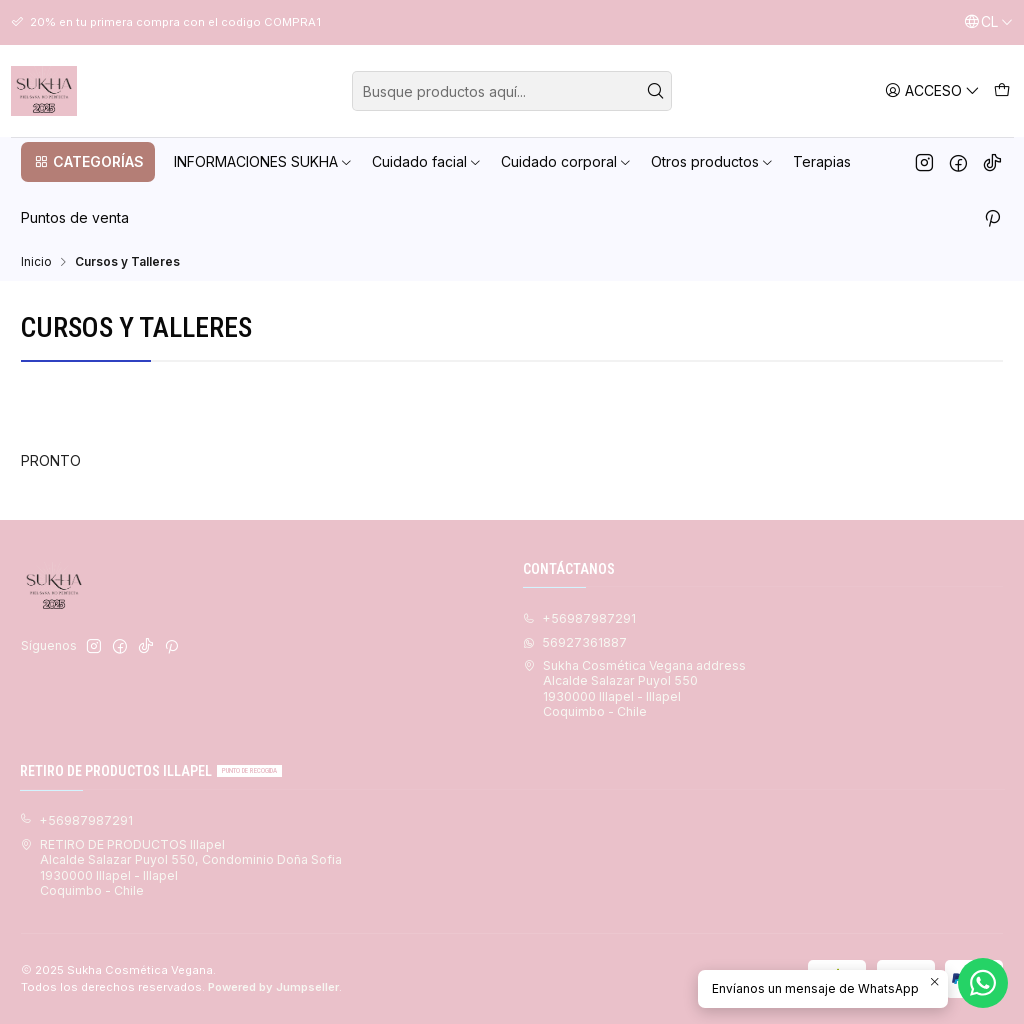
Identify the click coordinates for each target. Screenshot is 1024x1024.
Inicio (36, 262)
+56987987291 (76, 820)
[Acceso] (932, 90)
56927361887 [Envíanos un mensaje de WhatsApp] (575, 642)
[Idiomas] (988, 22)
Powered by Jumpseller (273, 987)
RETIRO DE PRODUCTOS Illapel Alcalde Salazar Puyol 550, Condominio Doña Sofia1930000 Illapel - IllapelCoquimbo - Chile (181, 867)
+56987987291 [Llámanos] (579, 618)
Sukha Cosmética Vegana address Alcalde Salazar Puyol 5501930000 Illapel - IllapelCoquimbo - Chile (634, 688)
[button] (88, 162)
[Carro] (1001, 90)
